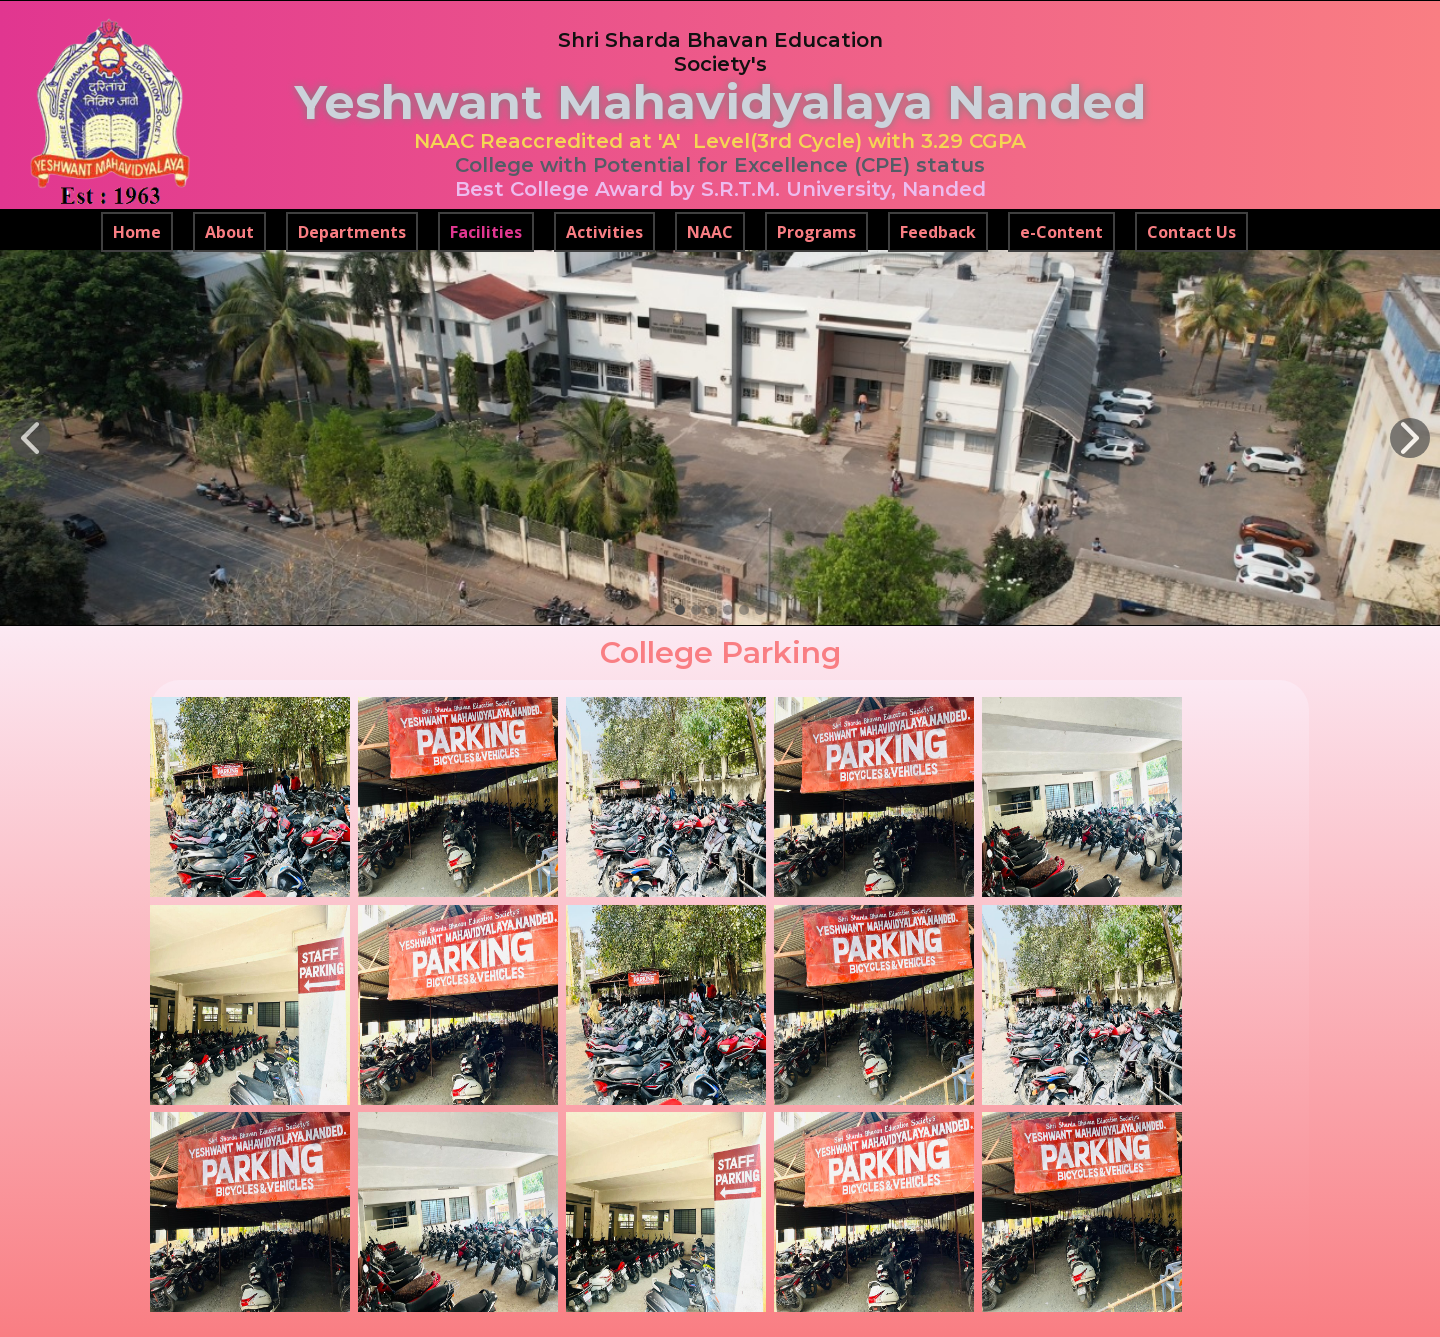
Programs (816, 232)
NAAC (710, 232)
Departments (352, 232)
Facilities (486, 232)
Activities (604, 232)
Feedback (938, 232)
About (229, 232)
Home (137, 232)
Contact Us (1191, 232)
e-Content (1061, 232)
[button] (30, 438)
